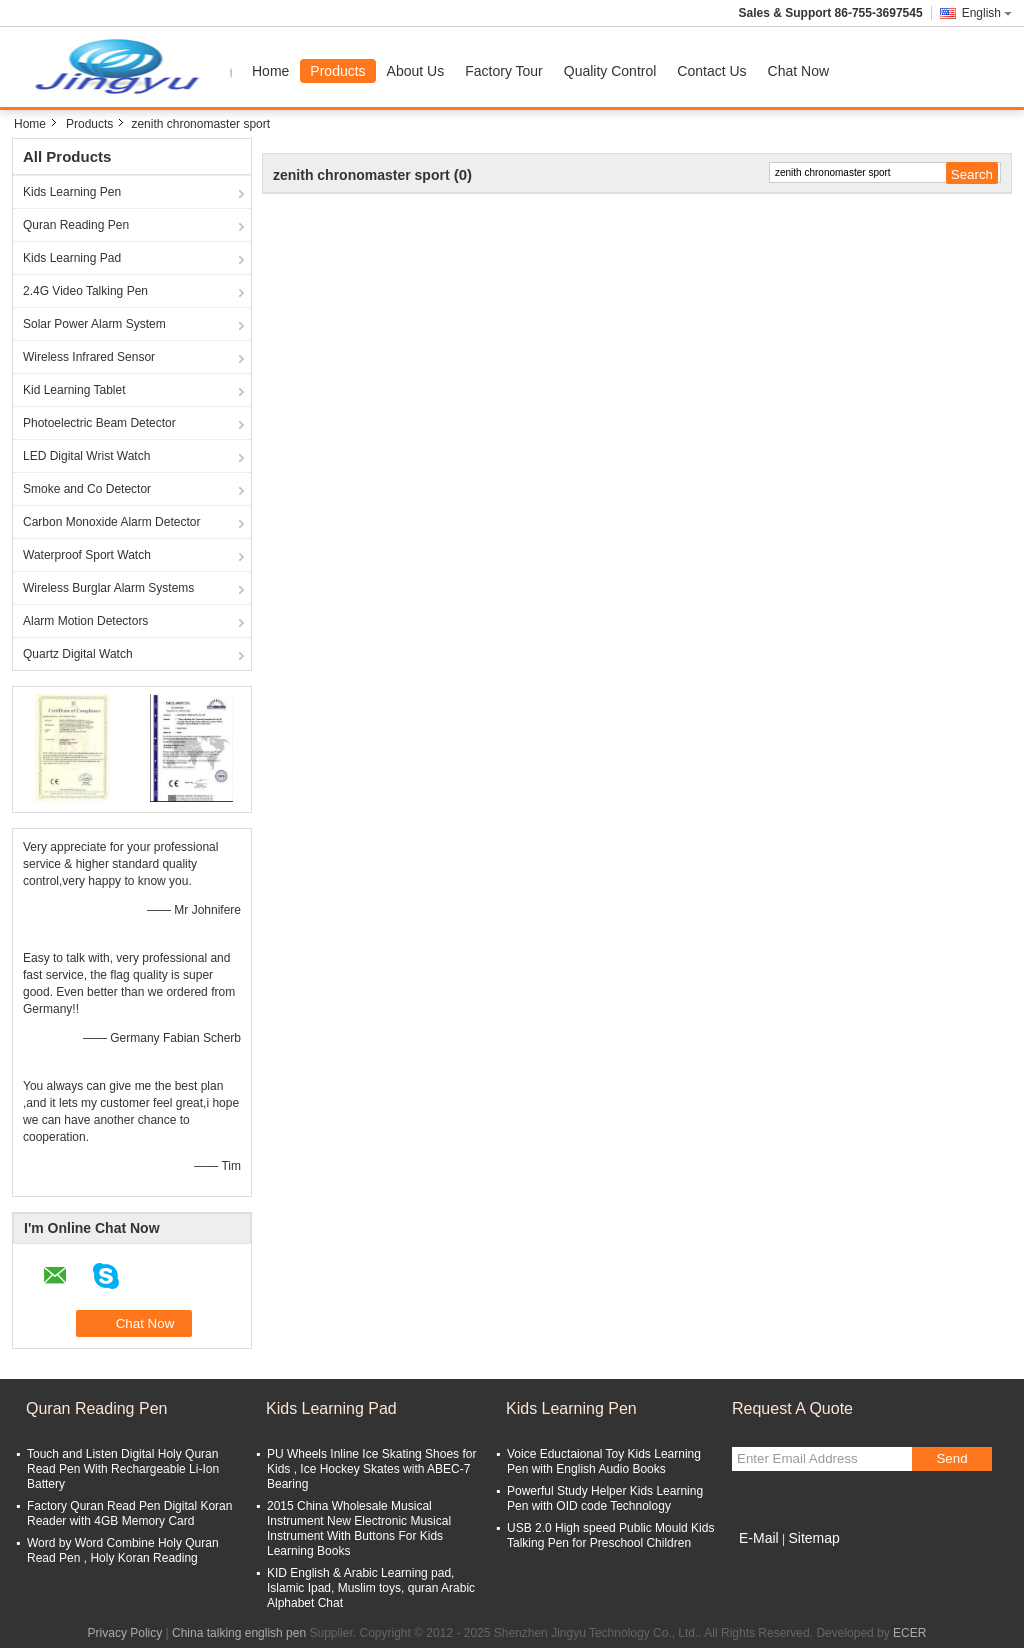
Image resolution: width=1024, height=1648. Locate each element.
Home (270, 71)
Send (951, 1458)
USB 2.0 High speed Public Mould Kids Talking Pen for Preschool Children (610, 1535)
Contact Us (711, 71)
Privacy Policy (125, 1633)
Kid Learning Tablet (74, 390)
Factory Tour (504, 71)
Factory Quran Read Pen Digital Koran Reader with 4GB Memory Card (129, 1513)
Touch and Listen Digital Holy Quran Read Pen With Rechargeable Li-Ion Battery (123, 1469)
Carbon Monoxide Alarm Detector (111, 522)
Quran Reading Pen (76, 225)
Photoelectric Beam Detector (99, 423)
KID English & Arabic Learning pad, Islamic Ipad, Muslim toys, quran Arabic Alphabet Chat (371, 1588)
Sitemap (813, 1538)
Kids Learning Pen (72, 192)
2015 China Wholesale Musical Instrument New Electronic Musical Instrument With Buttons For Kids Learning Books (359, 1528)
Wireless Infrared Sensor (89, 357)
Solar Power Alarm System (94, 324)
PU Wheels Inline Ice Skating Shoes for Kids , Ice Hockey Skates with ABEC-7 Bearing (371, 1469)
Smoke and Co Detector (87, 489)
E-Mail (759, 1538)
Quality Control (610, 71)
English (987, 13)
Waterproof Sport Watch (87, 555)
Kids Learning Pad (72, 258)
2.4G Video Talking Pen (85, 291)
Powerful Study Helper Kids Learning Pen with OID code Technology (605, 1498)
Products (337, 71)
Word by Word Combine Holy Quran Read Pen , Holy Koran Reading (123, 1550)
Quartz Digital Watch (78, 654)
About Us (416, 71)
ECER (909, 1633)
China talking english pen (239, 1633)
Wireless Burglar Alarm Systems (108, 588)
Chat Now (798, 71)
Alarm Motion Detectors (85, 621)
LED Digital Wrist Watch (86, 456)
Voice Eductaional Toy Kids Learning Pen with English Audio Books (604, 1461)
